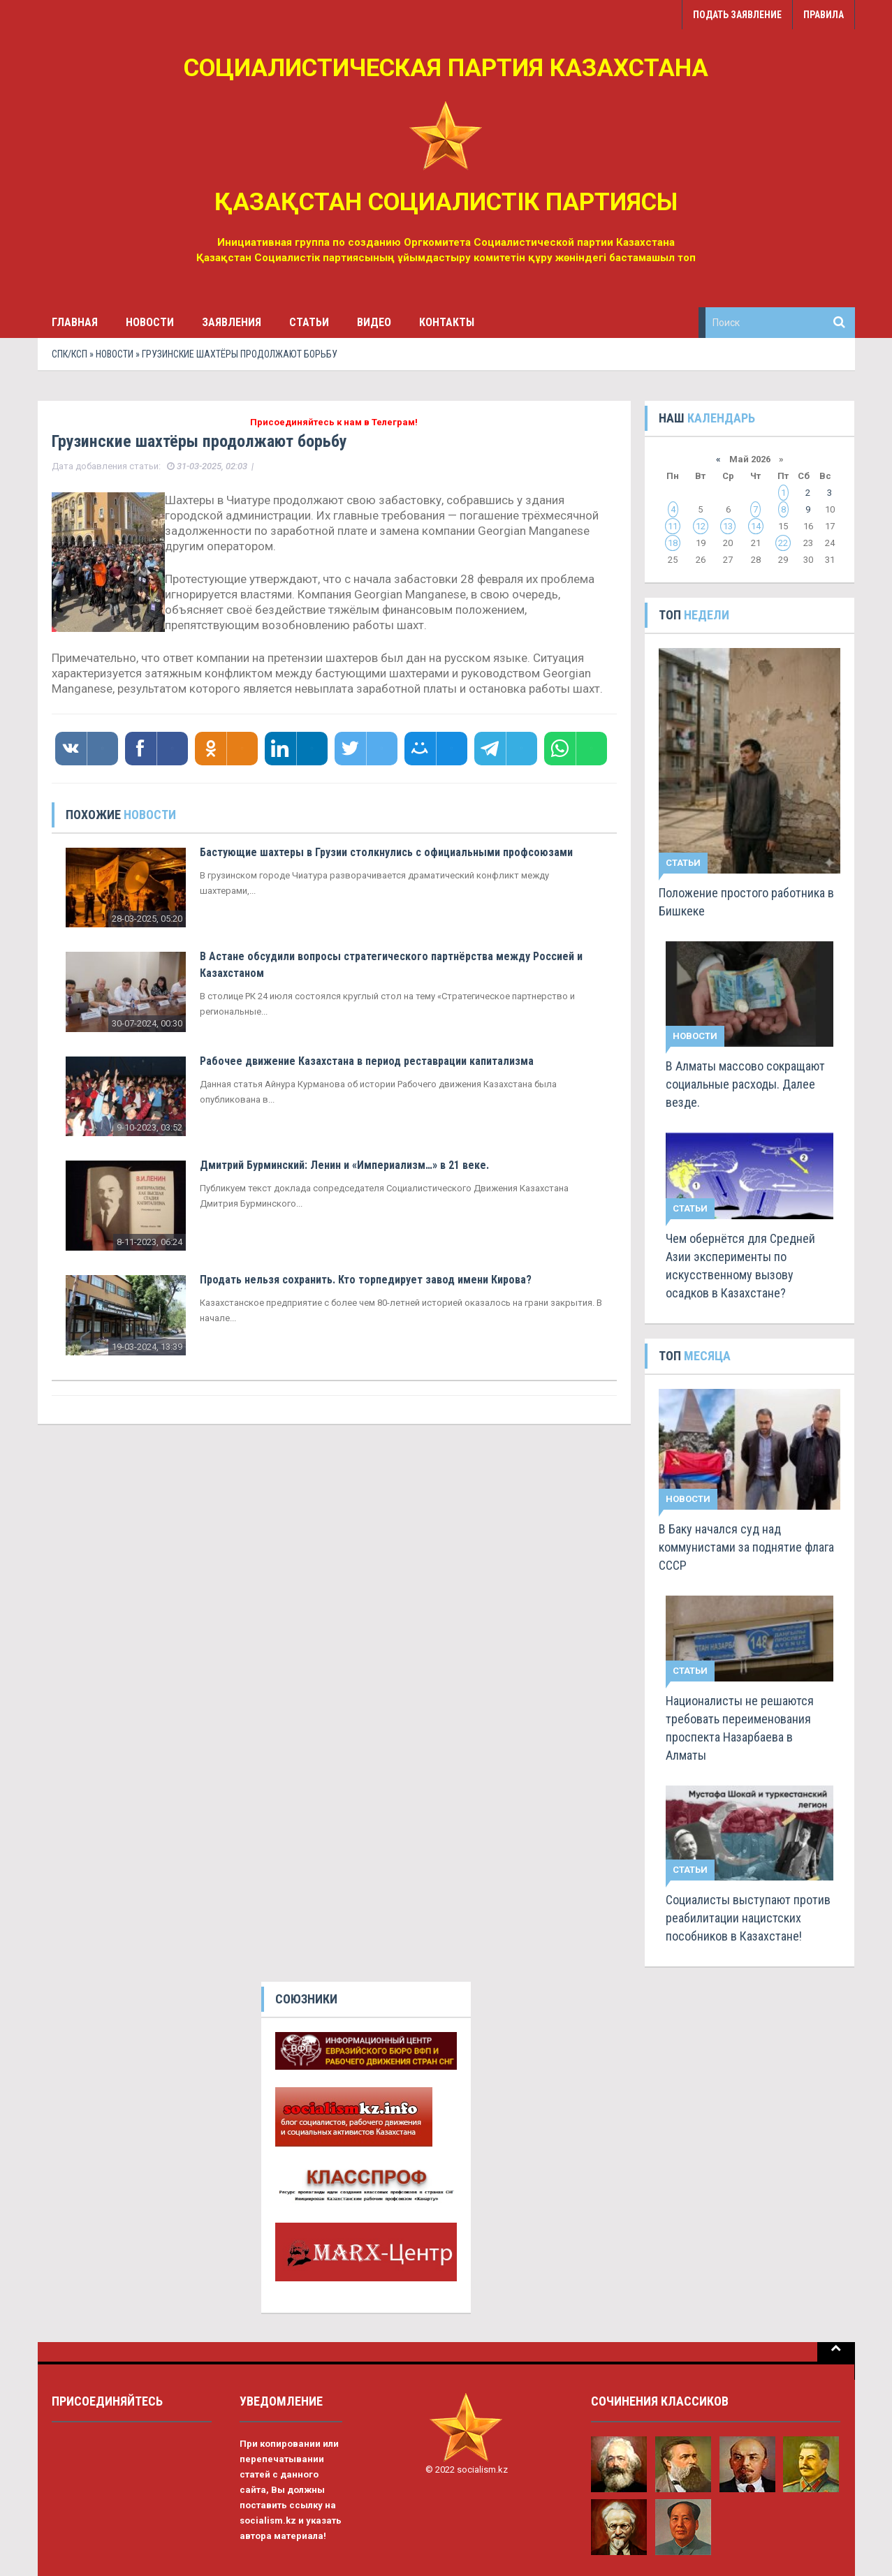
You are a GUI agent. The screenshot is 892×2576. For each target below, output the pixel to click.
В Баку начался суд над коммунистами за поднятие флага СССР (746, 1547)
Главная (75, 322)
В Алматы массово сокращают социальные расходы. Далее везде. (745, 1084)
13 (728, 526)
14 (756, 526)
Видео (374, 322)
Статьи (309, 322)
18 (673, 543)
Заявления (231, 322)
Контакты (446, 322)
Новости (150, 322)
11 (673, 526)
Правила (823, 14)
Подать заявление (737, 14)
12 (700, 526)
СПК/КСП (69, 354)
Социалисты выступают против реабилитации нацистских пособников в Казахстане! (748, 1917)
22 (783, 543)
